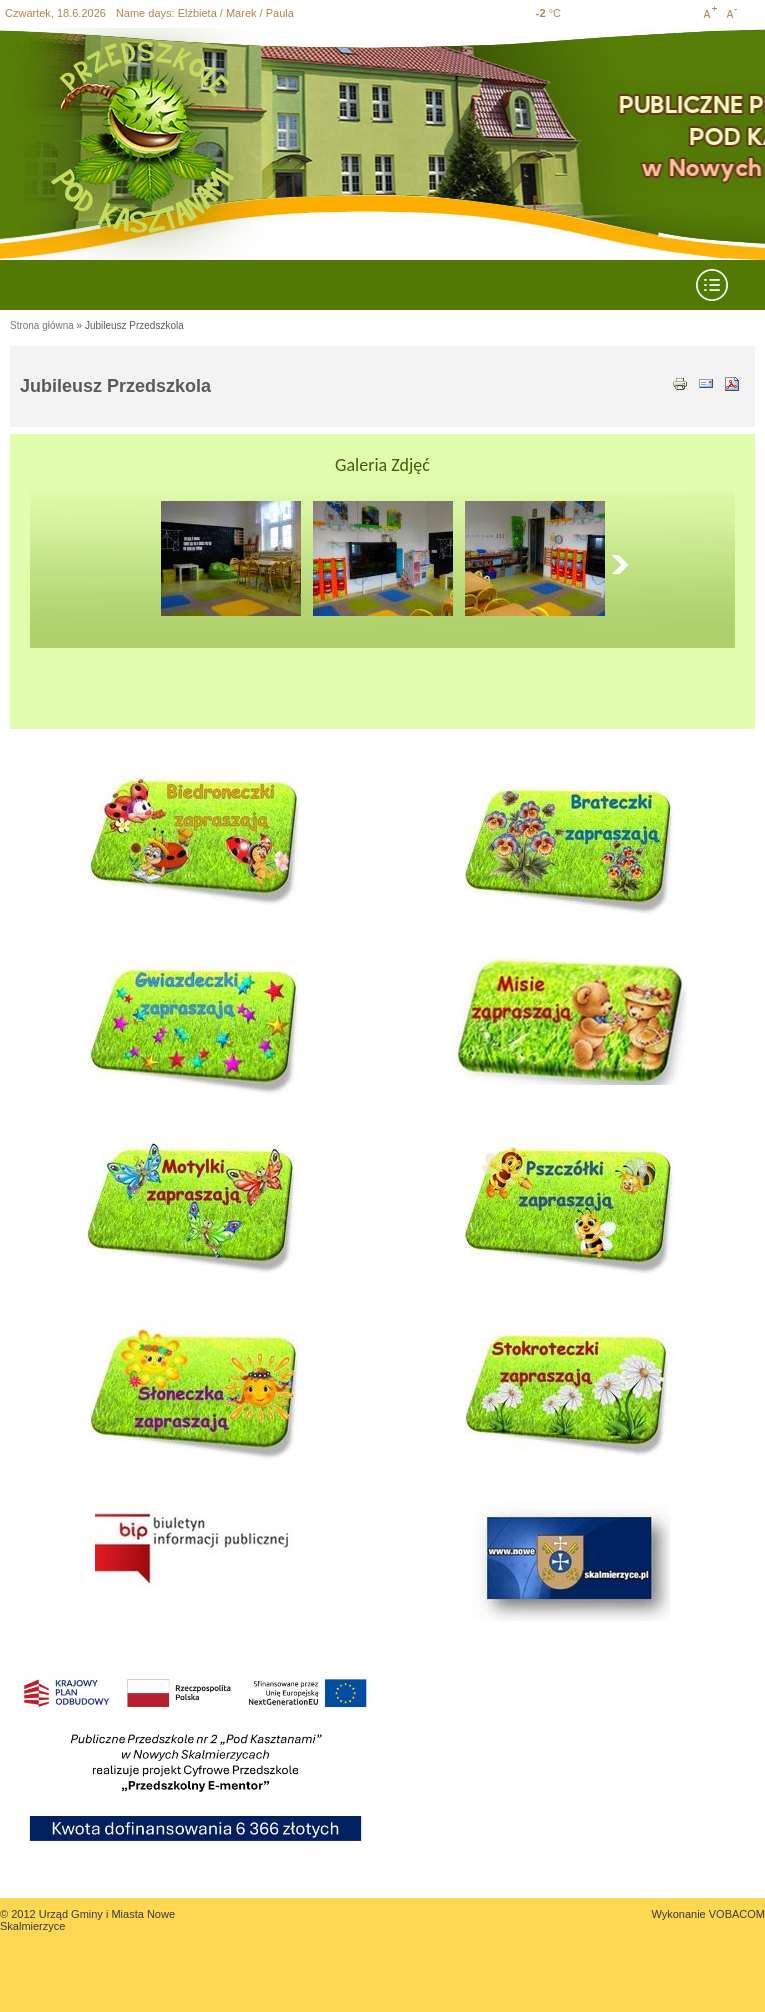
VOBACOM (737, 1914)
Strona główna (42, 325)
